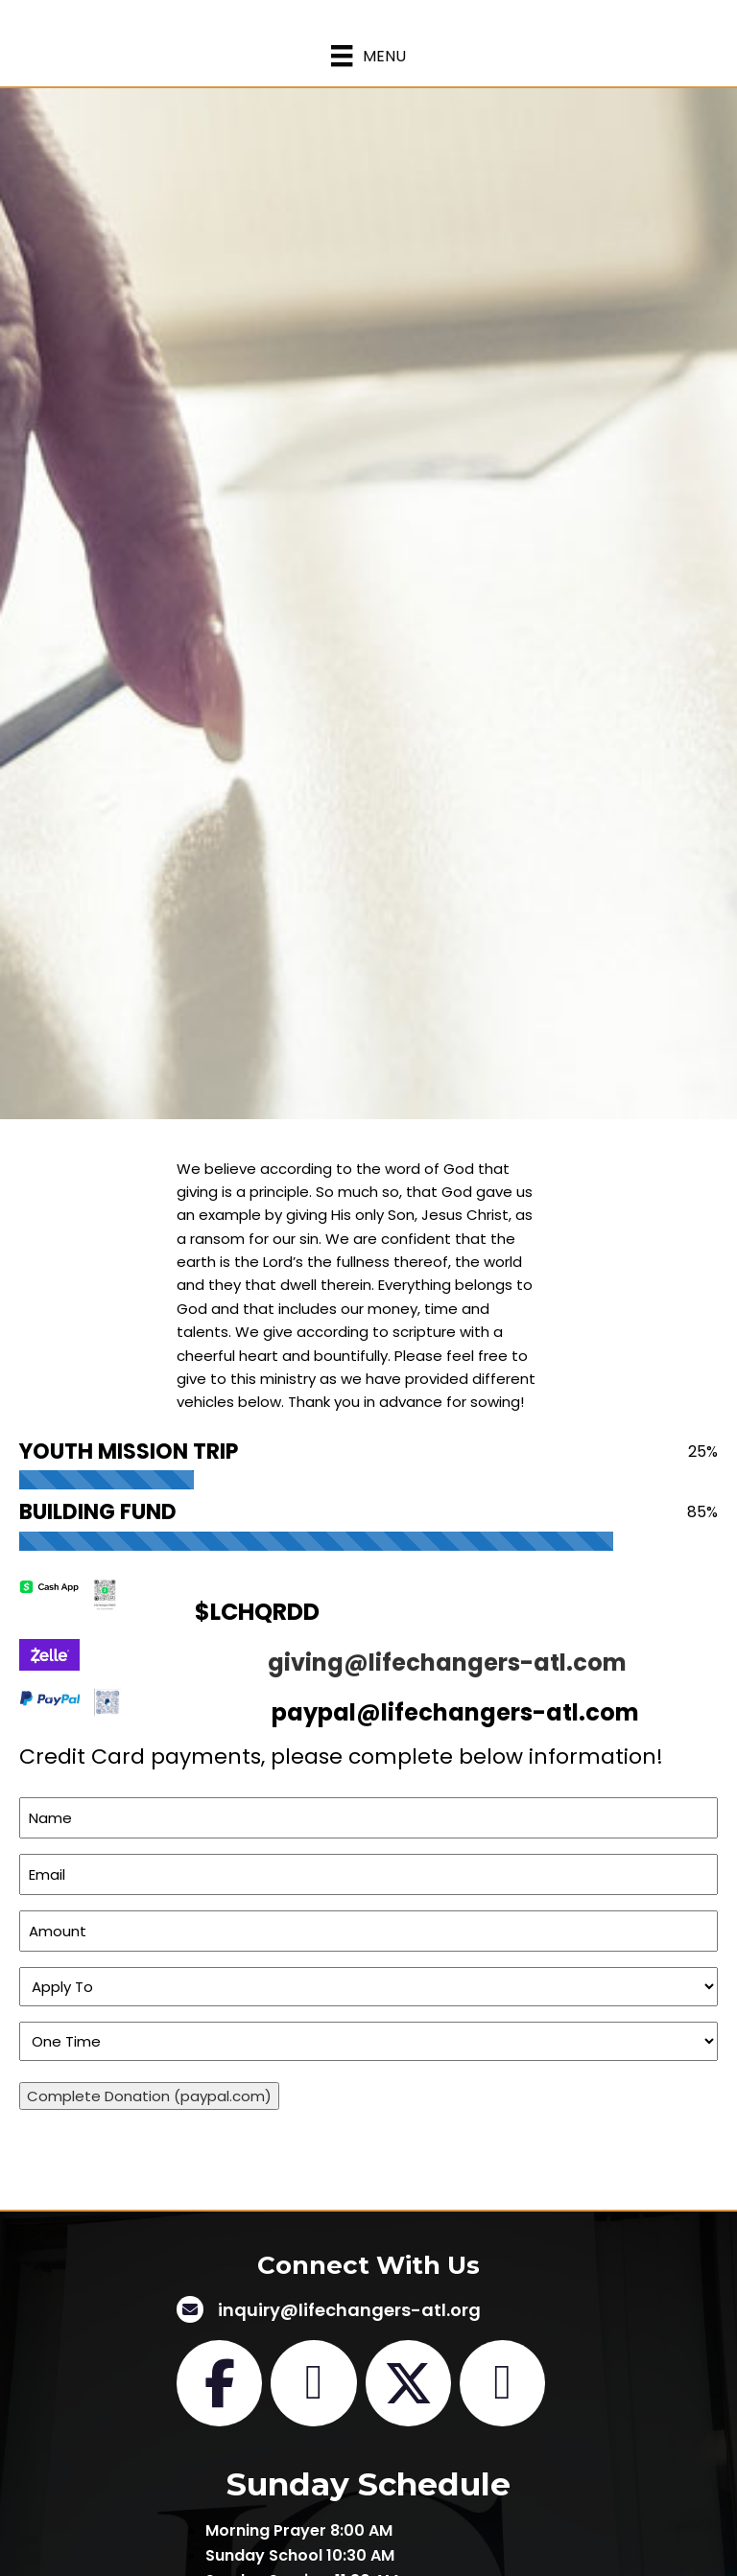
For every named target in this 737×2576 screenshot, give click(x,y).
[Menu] (368, 56)
